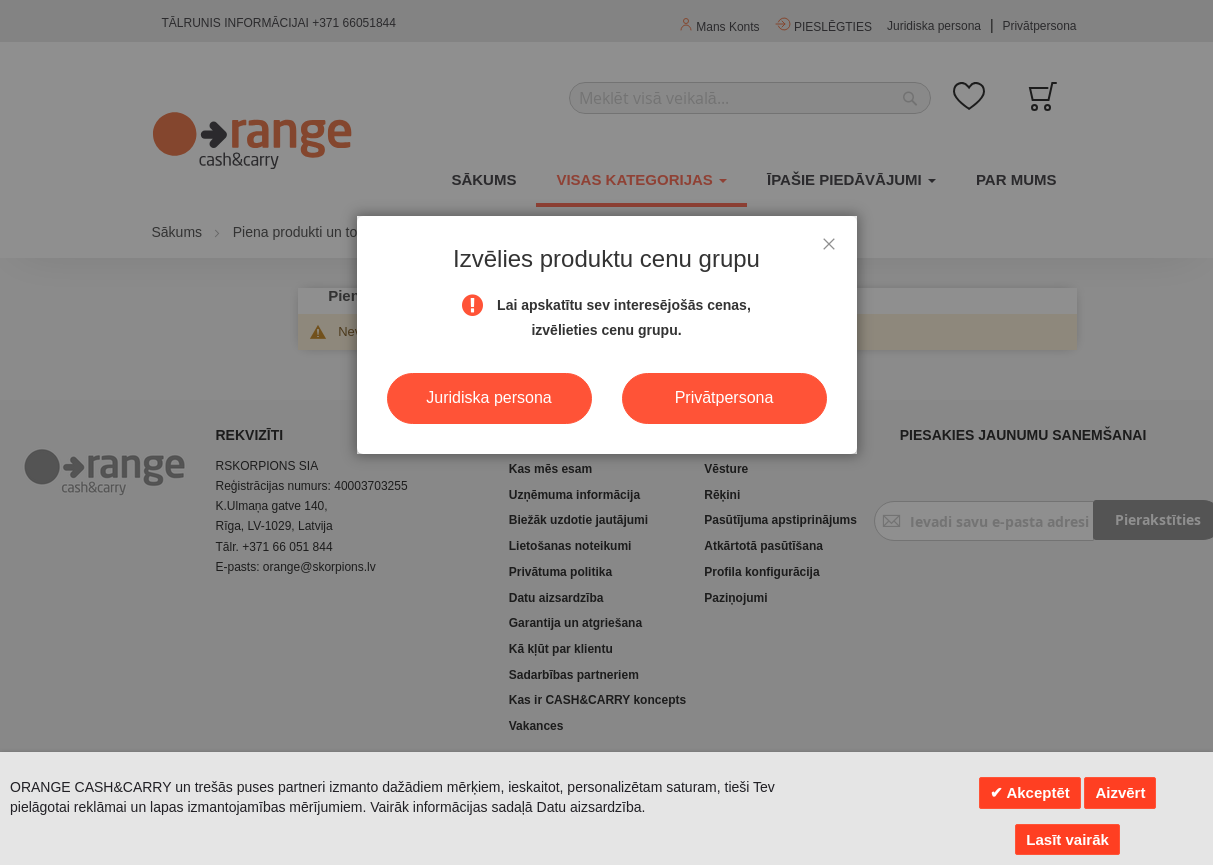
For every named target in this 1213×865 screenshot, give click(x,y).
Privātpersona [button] (724, 397)
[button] (829, 244)
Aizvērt (1120, 792)
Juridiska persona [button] (488, 397)
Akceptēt (1036, 792)
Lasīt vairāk (1067, 839)
